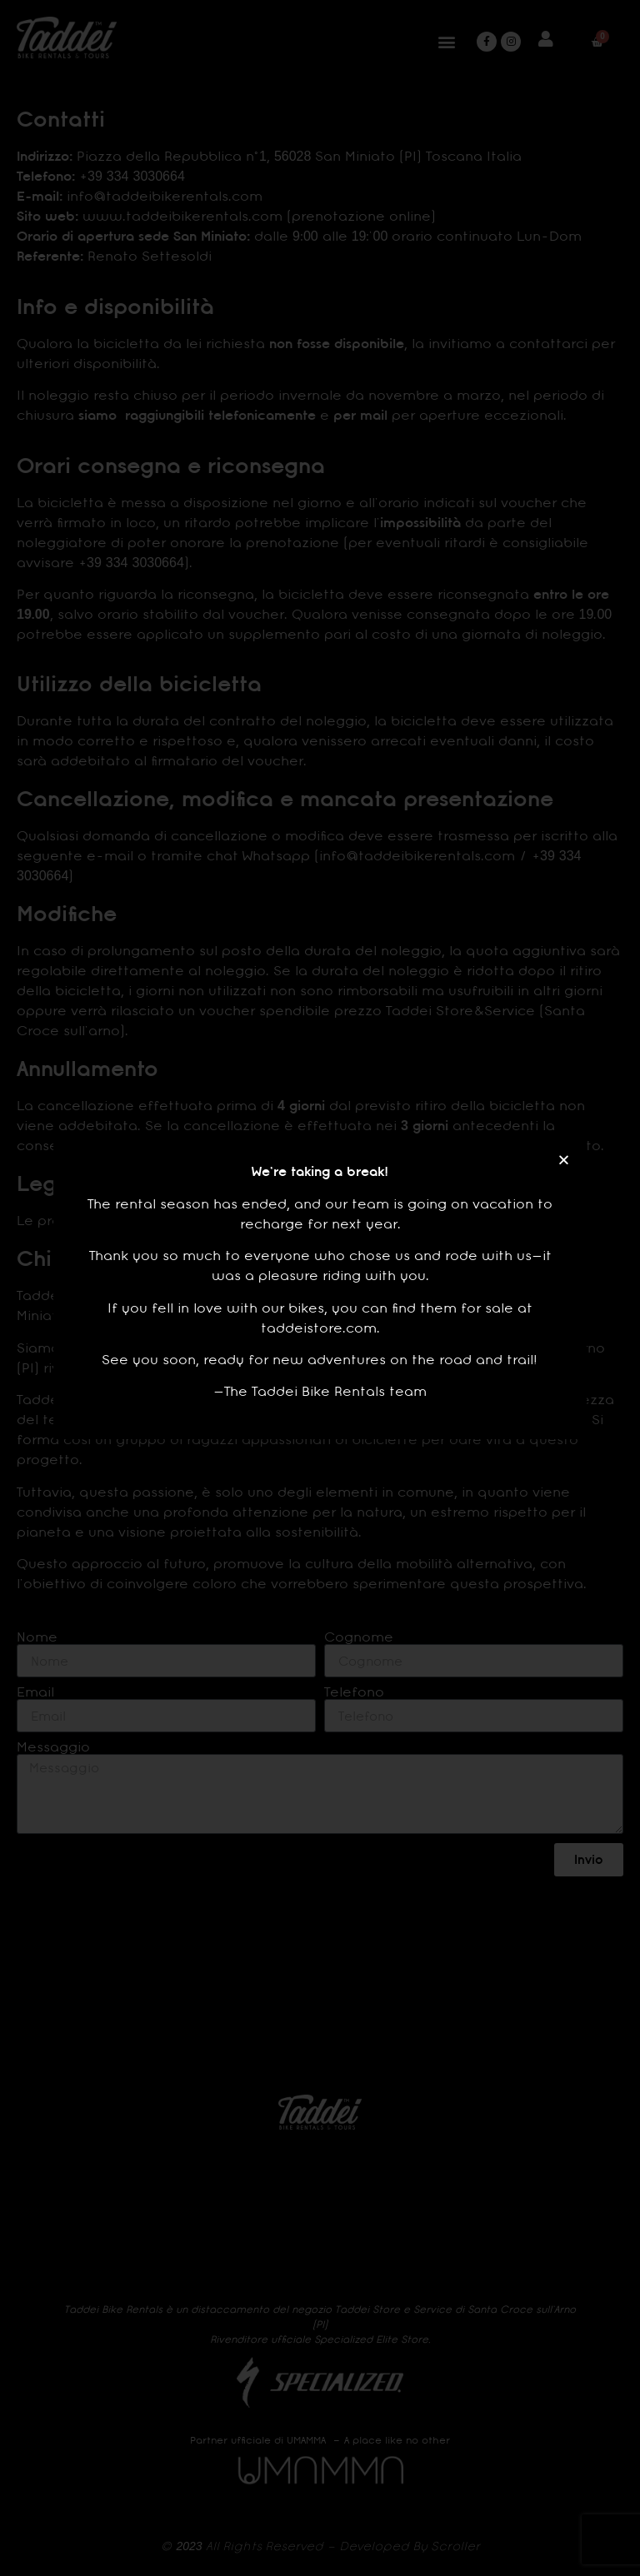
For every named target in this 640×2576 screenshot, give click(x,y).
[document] (320, 1288)
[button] (564, 1159)
